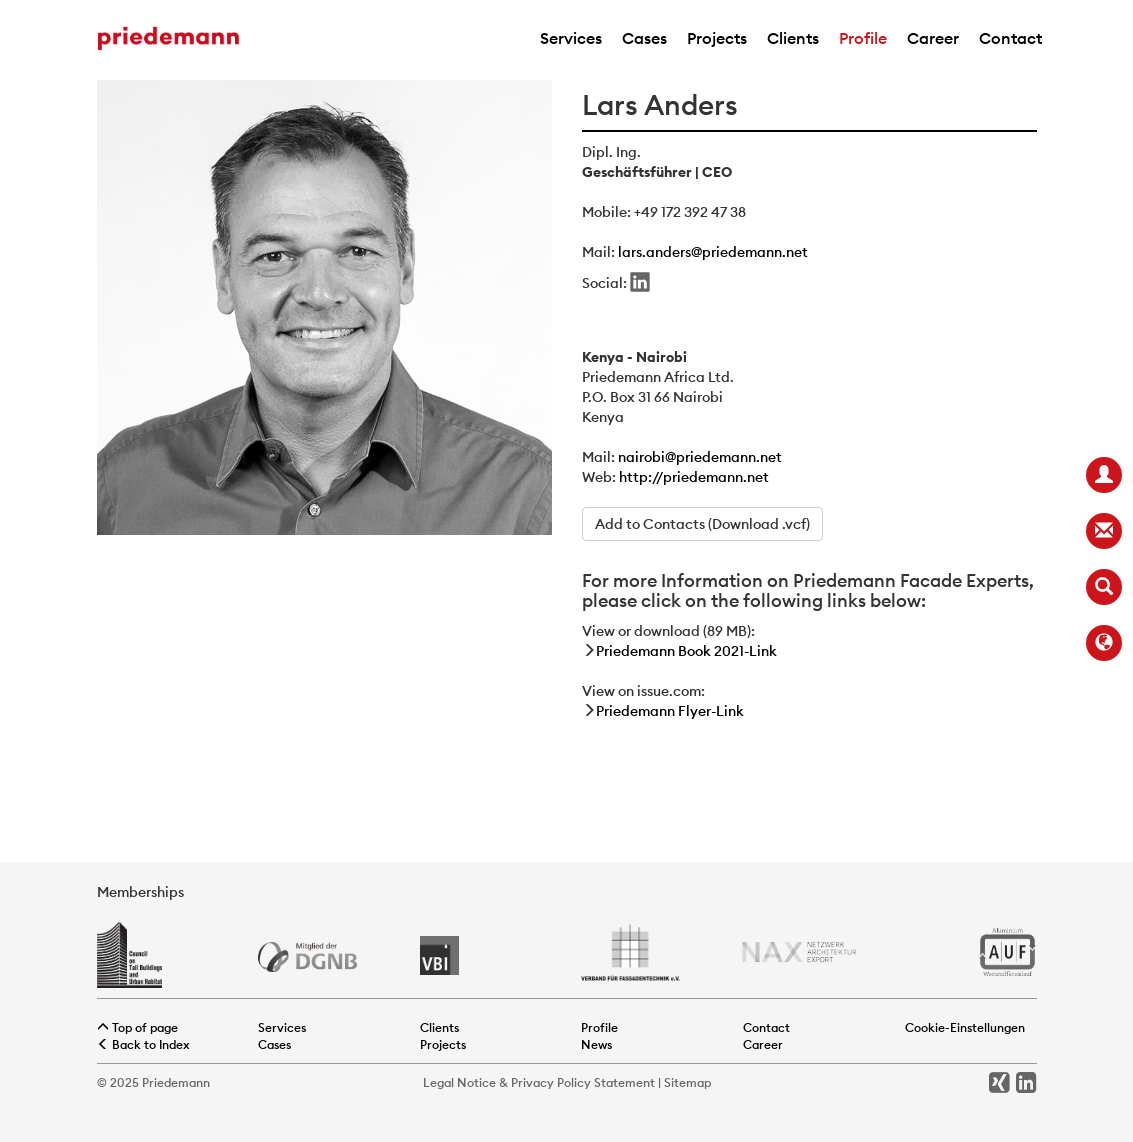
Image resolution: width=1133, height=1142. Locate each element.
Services (571, 38)
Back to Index (143, 1044)
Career (933, 38)
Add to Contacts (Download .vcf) (702, 524)
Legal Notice (459, 1082)
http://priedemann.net (694, 477)
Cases (644, 38)
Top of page (137, 1027)
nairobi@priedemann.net (700, 457)
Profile (863, 38)
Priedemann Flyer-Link (670, 711)
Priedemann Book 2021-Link (686, 651)
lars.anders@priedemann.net (713, 252)
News (596, 1044)
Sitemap (687, 1082)
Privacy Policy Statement (583, 1082)
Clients (793, 38)
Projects (717, 38)
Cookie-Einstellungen (965, 1027)
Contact (1010, 38)
